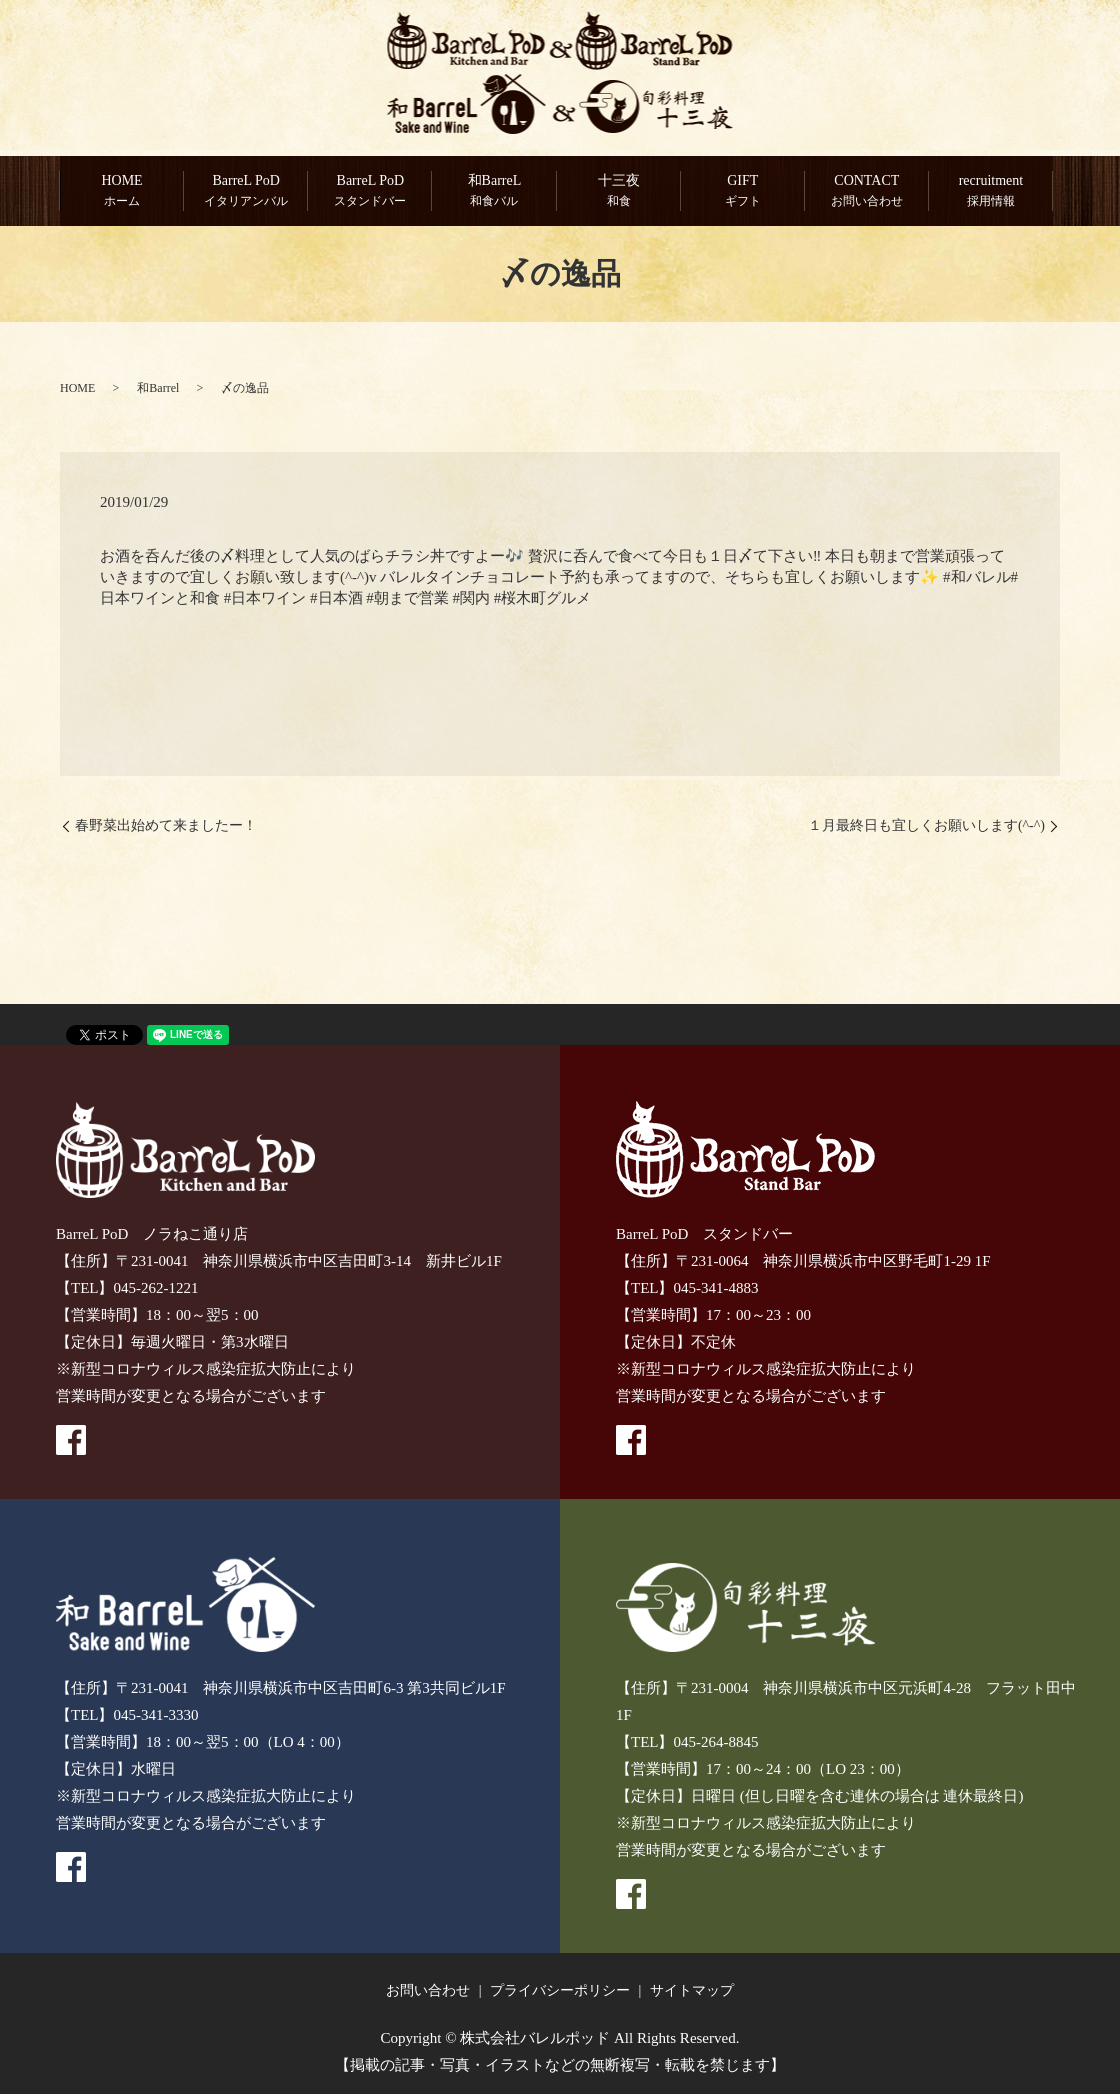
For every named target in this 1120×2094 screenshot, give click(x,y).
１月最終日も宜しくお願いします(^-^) (926, 826)
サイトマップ (692, 1990)
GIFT (743, 192)
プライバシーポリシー (560, 1990)
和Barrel (158, 388)
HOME (122, 192)
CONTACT (867, 192)
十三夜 (619, 192)
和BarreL (494, 192)
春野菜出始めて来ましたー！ (166, 826)
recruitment (991, 192)
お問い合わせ (428, 1990)
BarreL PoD (246, 192)
